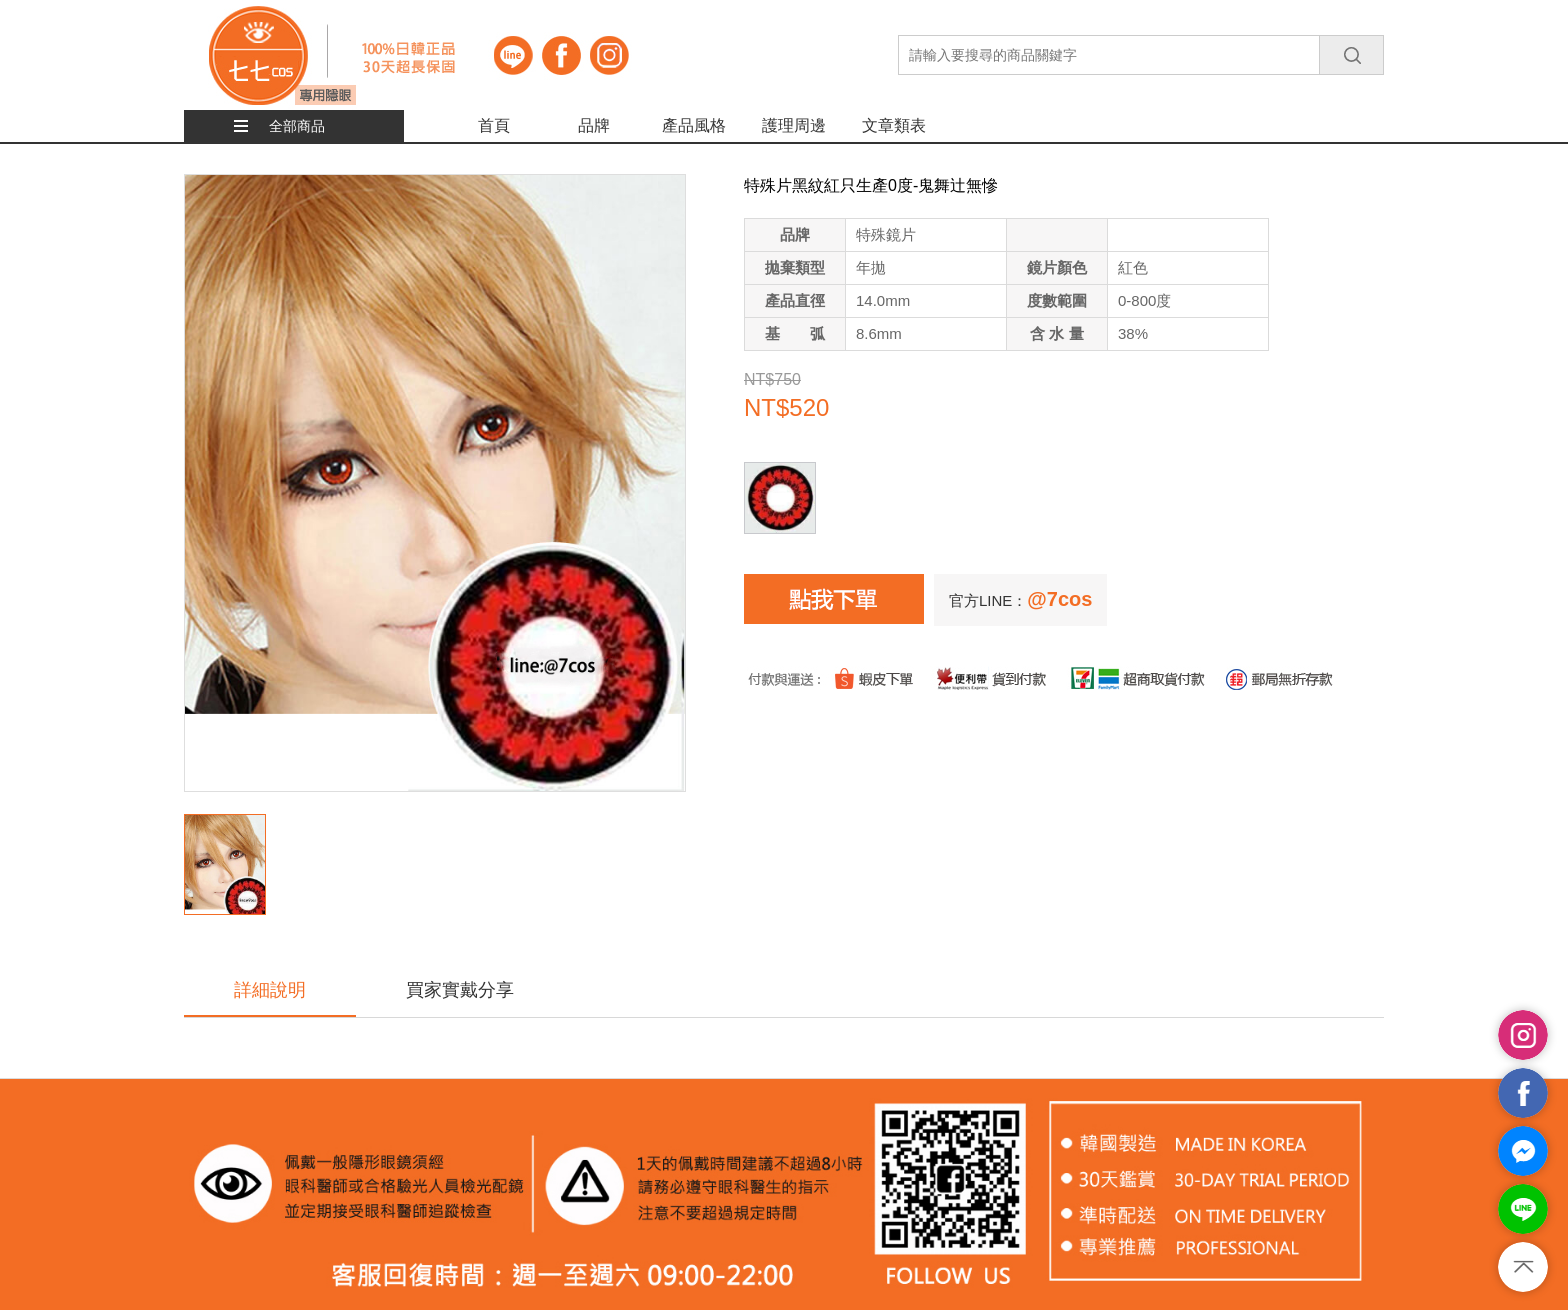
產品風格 (694, 125)
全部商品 (297, 126)
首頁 (494, 125)
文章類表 (894, 125)
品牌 (594, 125)
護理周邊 (794, 125)
